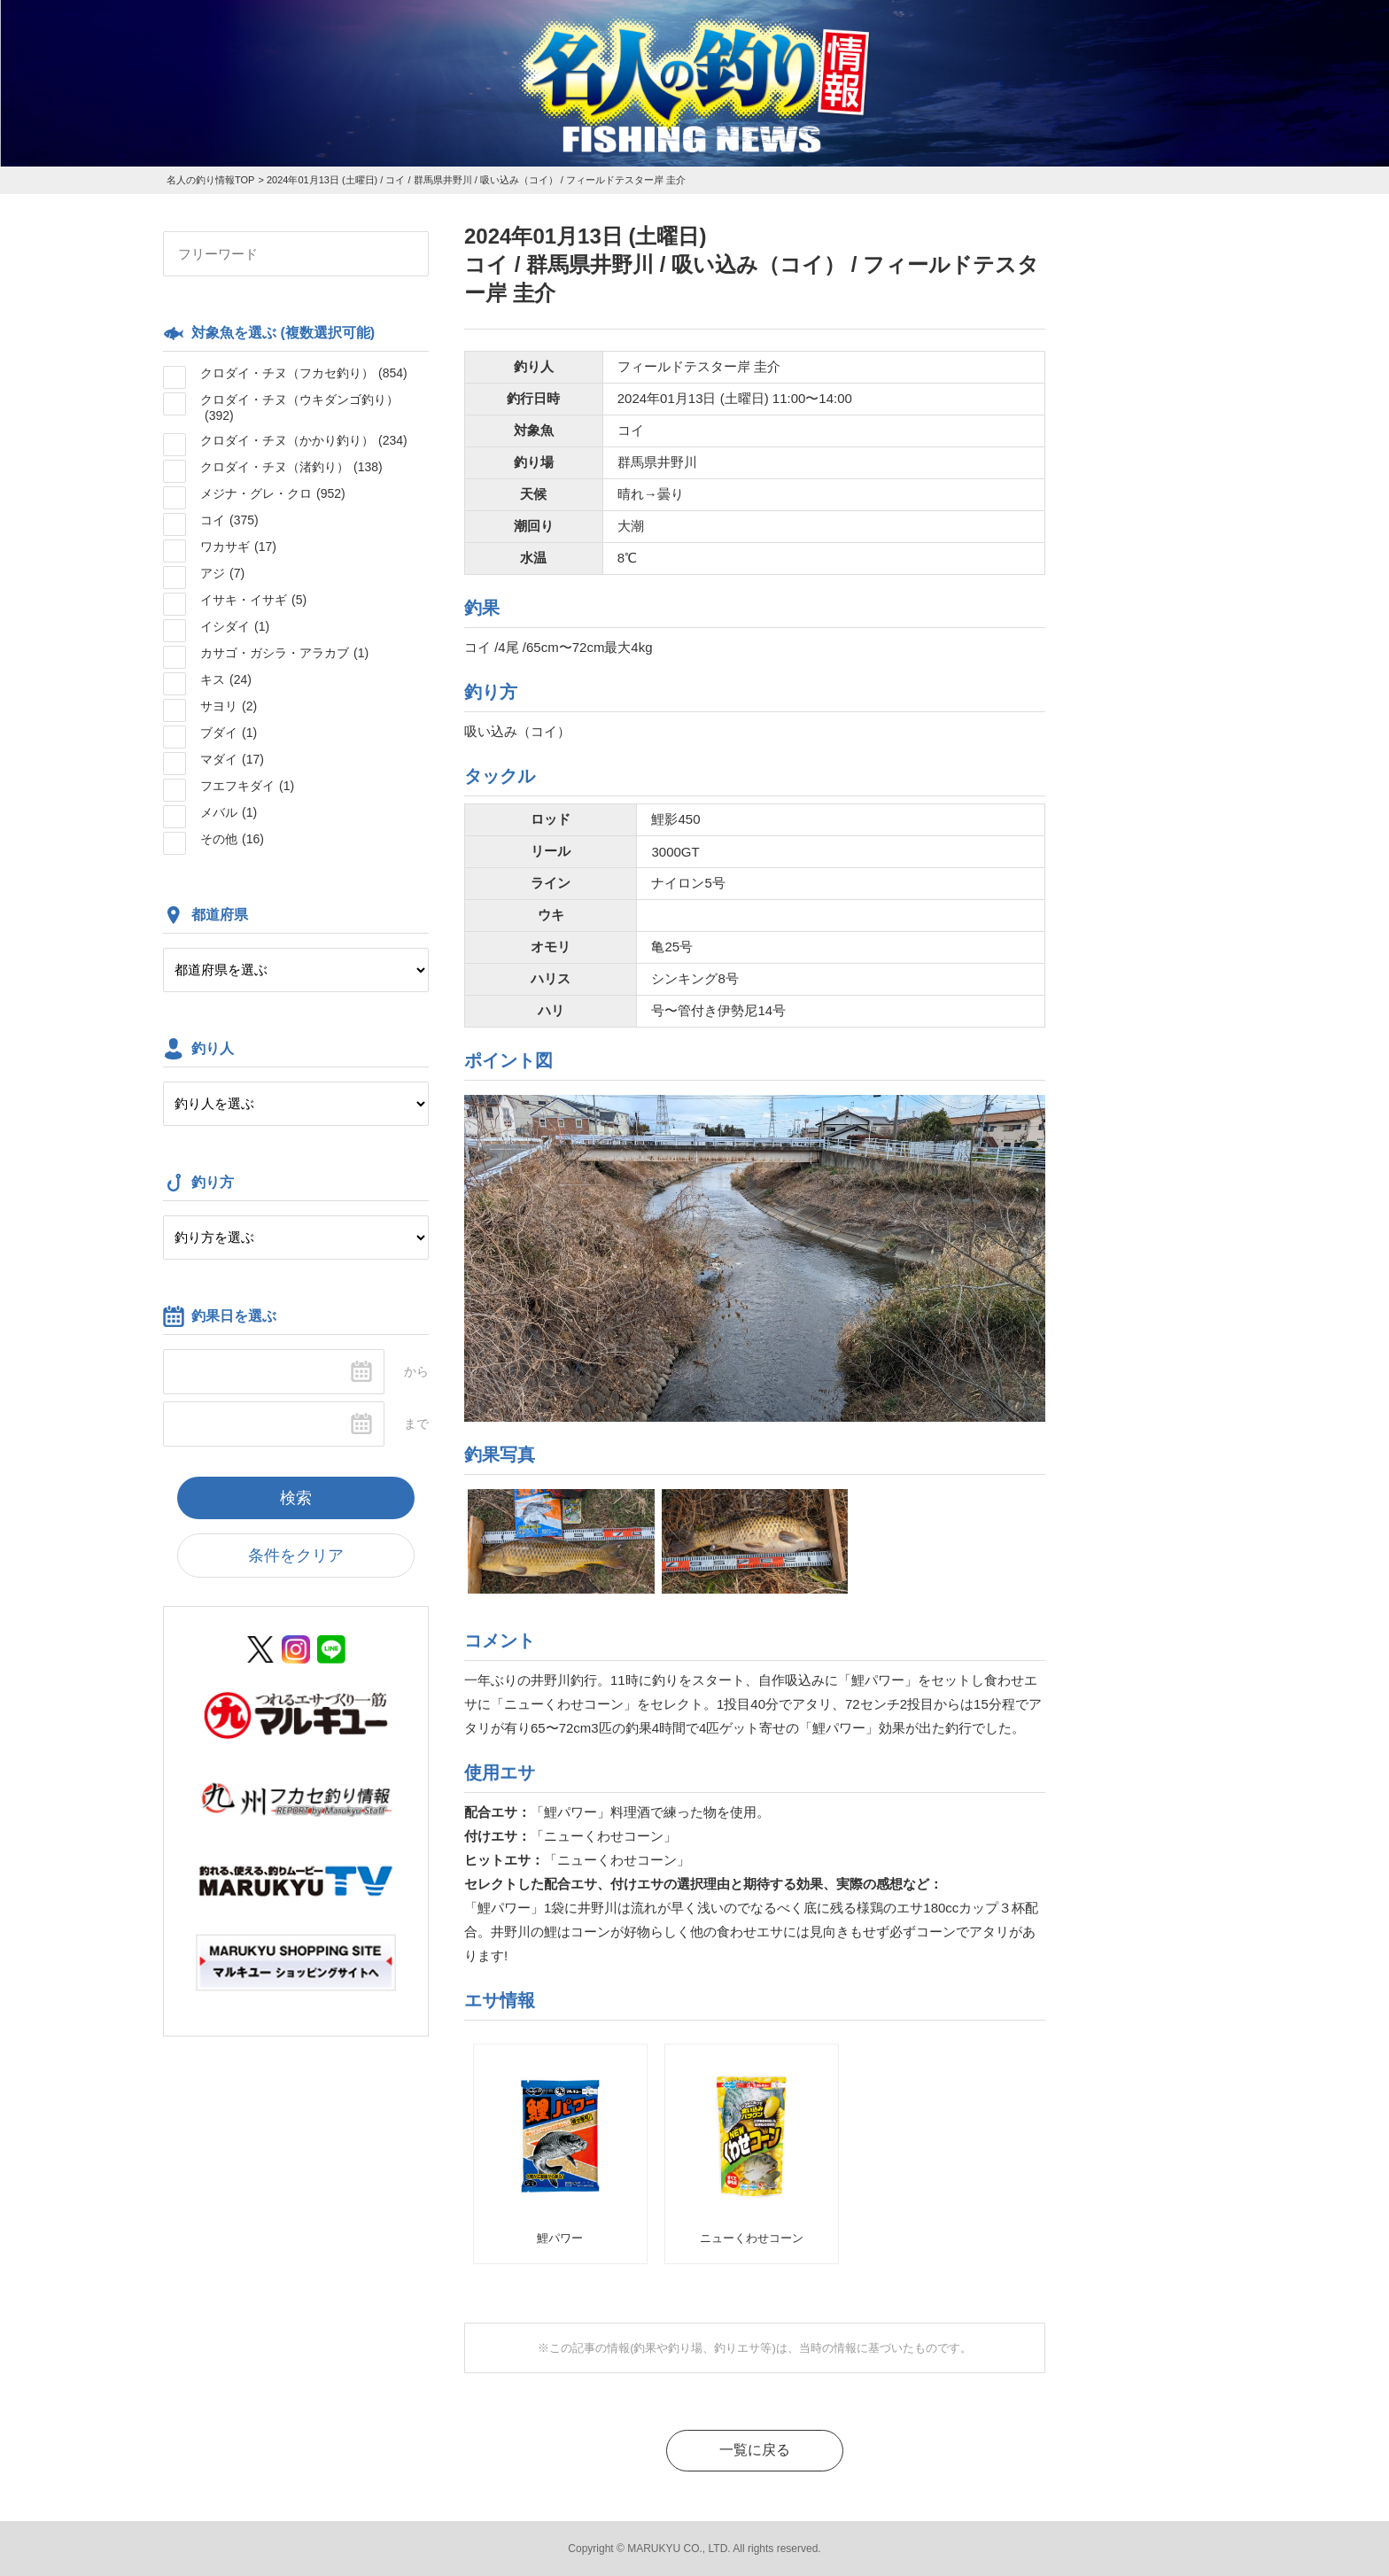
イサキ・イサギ (253, 600)
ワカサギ (238, 546)
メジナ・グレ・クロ (272, 493)
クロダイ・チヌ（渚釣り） (291, 467)
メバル (228, 812)
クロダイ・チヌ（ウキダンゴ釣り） (299, 407)
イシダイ (234, 626)
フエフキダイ (247, 786)
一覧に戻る (754, 2449)
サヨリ (228, 706)
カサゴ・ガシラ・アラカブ (284, 653)
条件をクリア (296, 1555)
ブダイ (228, 732)
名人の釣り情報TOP (210, 180)
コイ (229, 520)
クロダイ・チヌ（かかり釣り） (303, 440)
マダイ (232, 759)
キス (226, 679)
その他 (232, 839)
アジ (222, 573)
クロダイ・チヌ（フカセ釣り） (303, 373)
